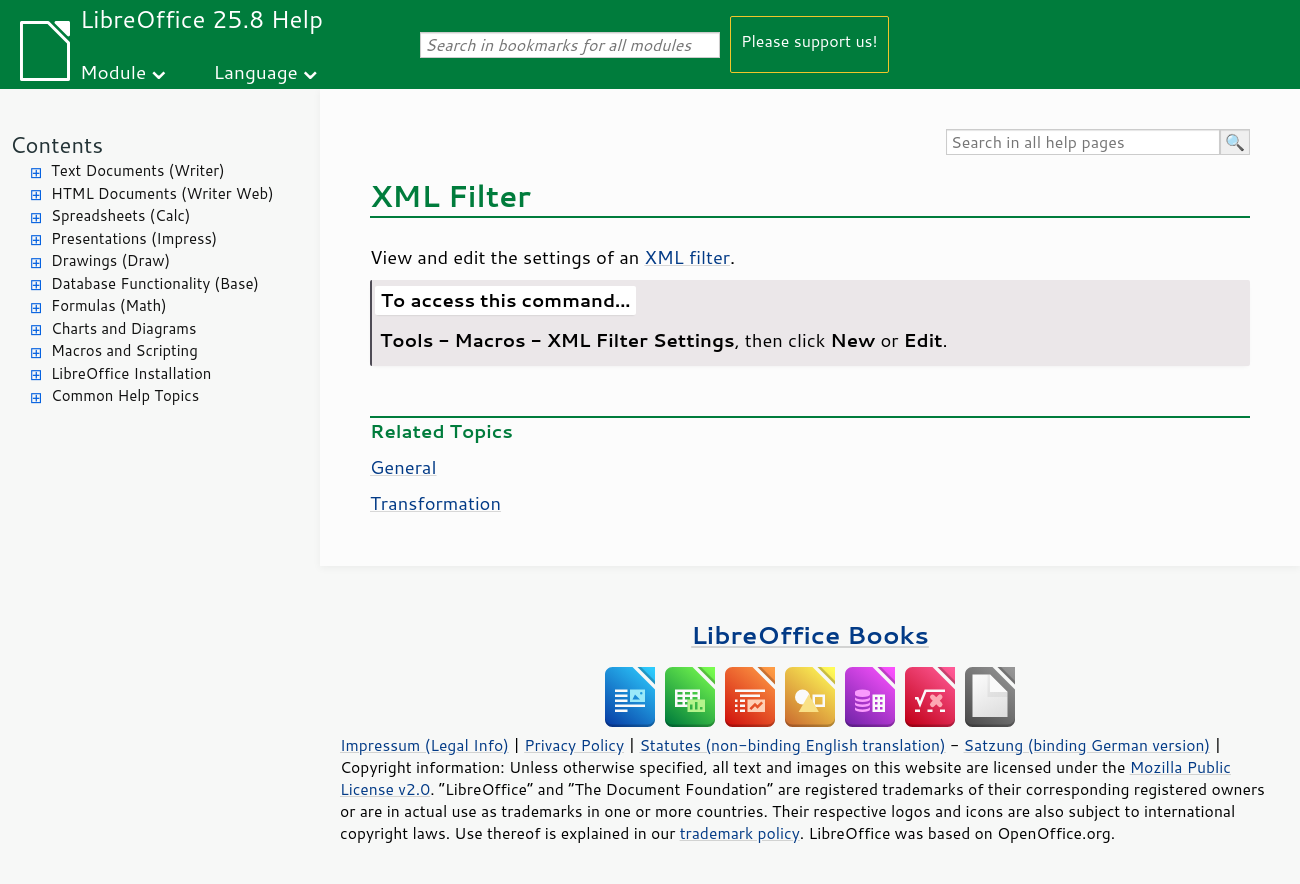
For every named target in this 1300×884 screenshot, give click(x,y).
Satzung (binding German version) (1087, 745)
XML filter (687, 257)
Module (113, 71)
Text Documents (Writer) (138, 170)
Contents (56, 144)
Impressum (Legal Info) (424, 745)
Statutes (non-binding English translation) (792, 745)
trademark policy (740, 833)
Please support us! (809, 40)
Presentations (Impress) (134, 238)
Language (256, 71)
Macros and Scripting (124, 350)
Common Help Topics (125, 395)
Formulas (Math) (109, 305)
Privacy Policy (574, 745)
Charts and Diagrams (123, 328)
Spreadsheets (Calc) (120, 215)
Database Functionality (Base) (155, 283)
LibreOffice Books (810, 634)
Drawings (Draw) (110, 260)
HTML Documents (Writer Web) (162, 193)
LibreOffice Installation (131, 373)
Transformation (435, 503)
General (403, 467)
